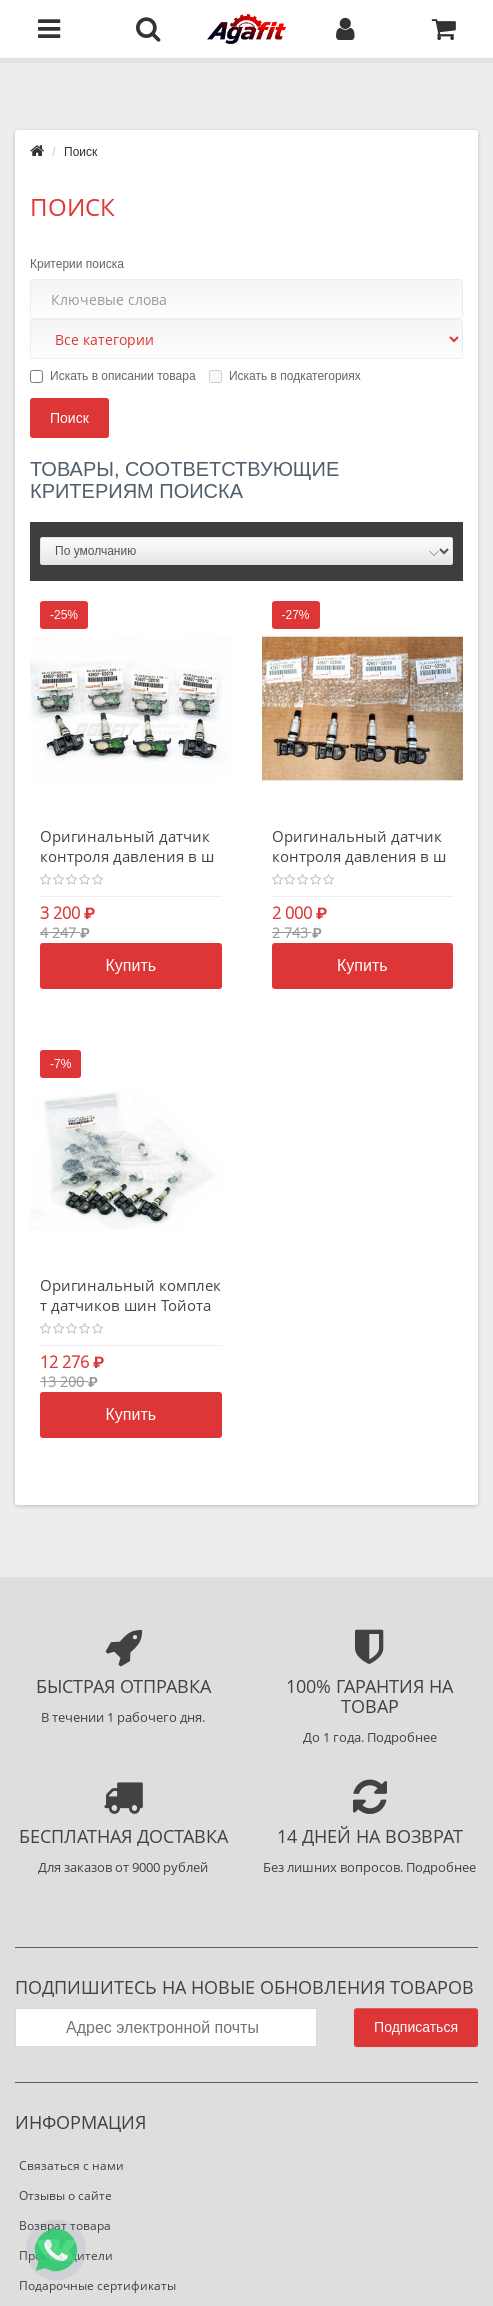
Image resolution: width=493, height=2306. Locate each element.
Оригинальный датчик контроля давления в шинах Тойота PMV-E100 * (361, 856)
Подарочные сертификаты (97, 2285)
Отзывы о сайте (65, 2195)
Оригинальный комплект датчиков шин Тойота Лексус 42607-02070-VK (130, 1305)
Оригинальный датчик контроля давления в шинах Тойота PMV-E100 (127, 856)
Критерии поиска (77, 264)
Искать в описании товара (113, 376)
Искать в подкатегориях (285, 376)
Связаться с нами (71, 2165)
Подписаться (416, 2027)
